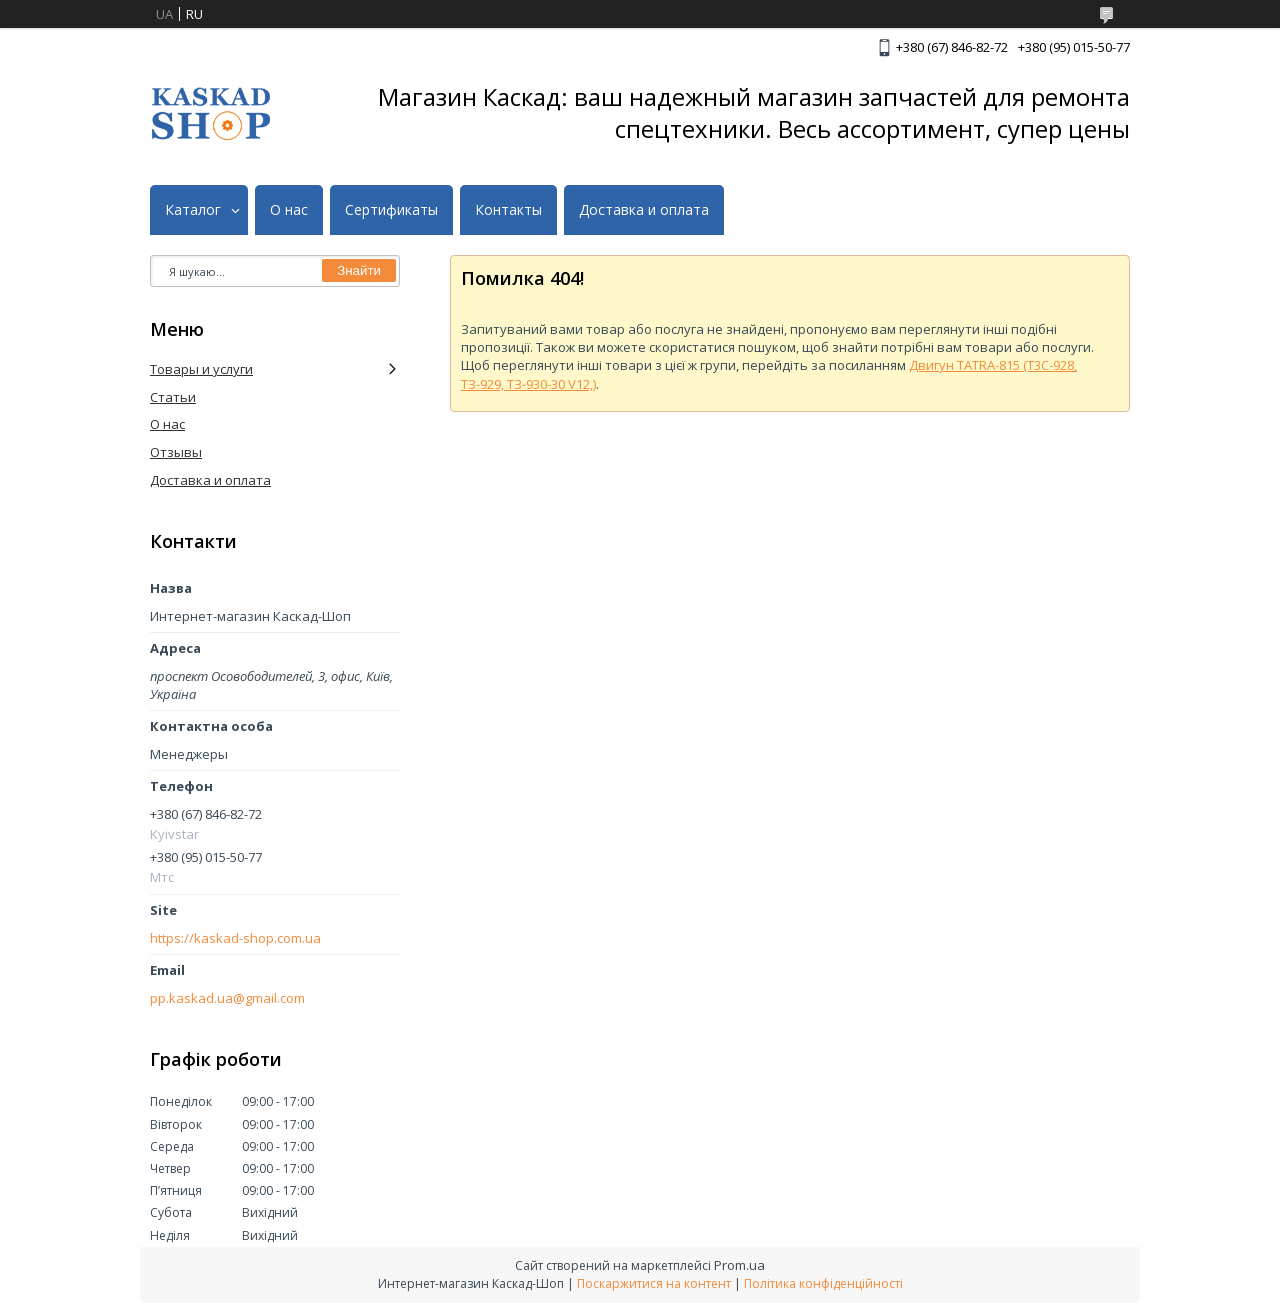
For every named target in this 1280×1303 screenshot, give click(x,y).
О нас (289, 210)
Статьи (173, 397)
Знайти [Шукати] (359, 270)
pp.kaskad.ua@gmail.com (227, 998)
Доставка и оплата (644, 210)
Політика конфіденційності (823, 1283)
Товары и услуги (201, 369)
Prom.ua (739, 1265)
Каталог (193, 210)
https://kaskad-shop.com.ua (235, 938)
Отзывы (176, 452)
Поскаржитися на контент (654, 1283)
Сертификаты (391, 210)
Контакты (508, 210)
